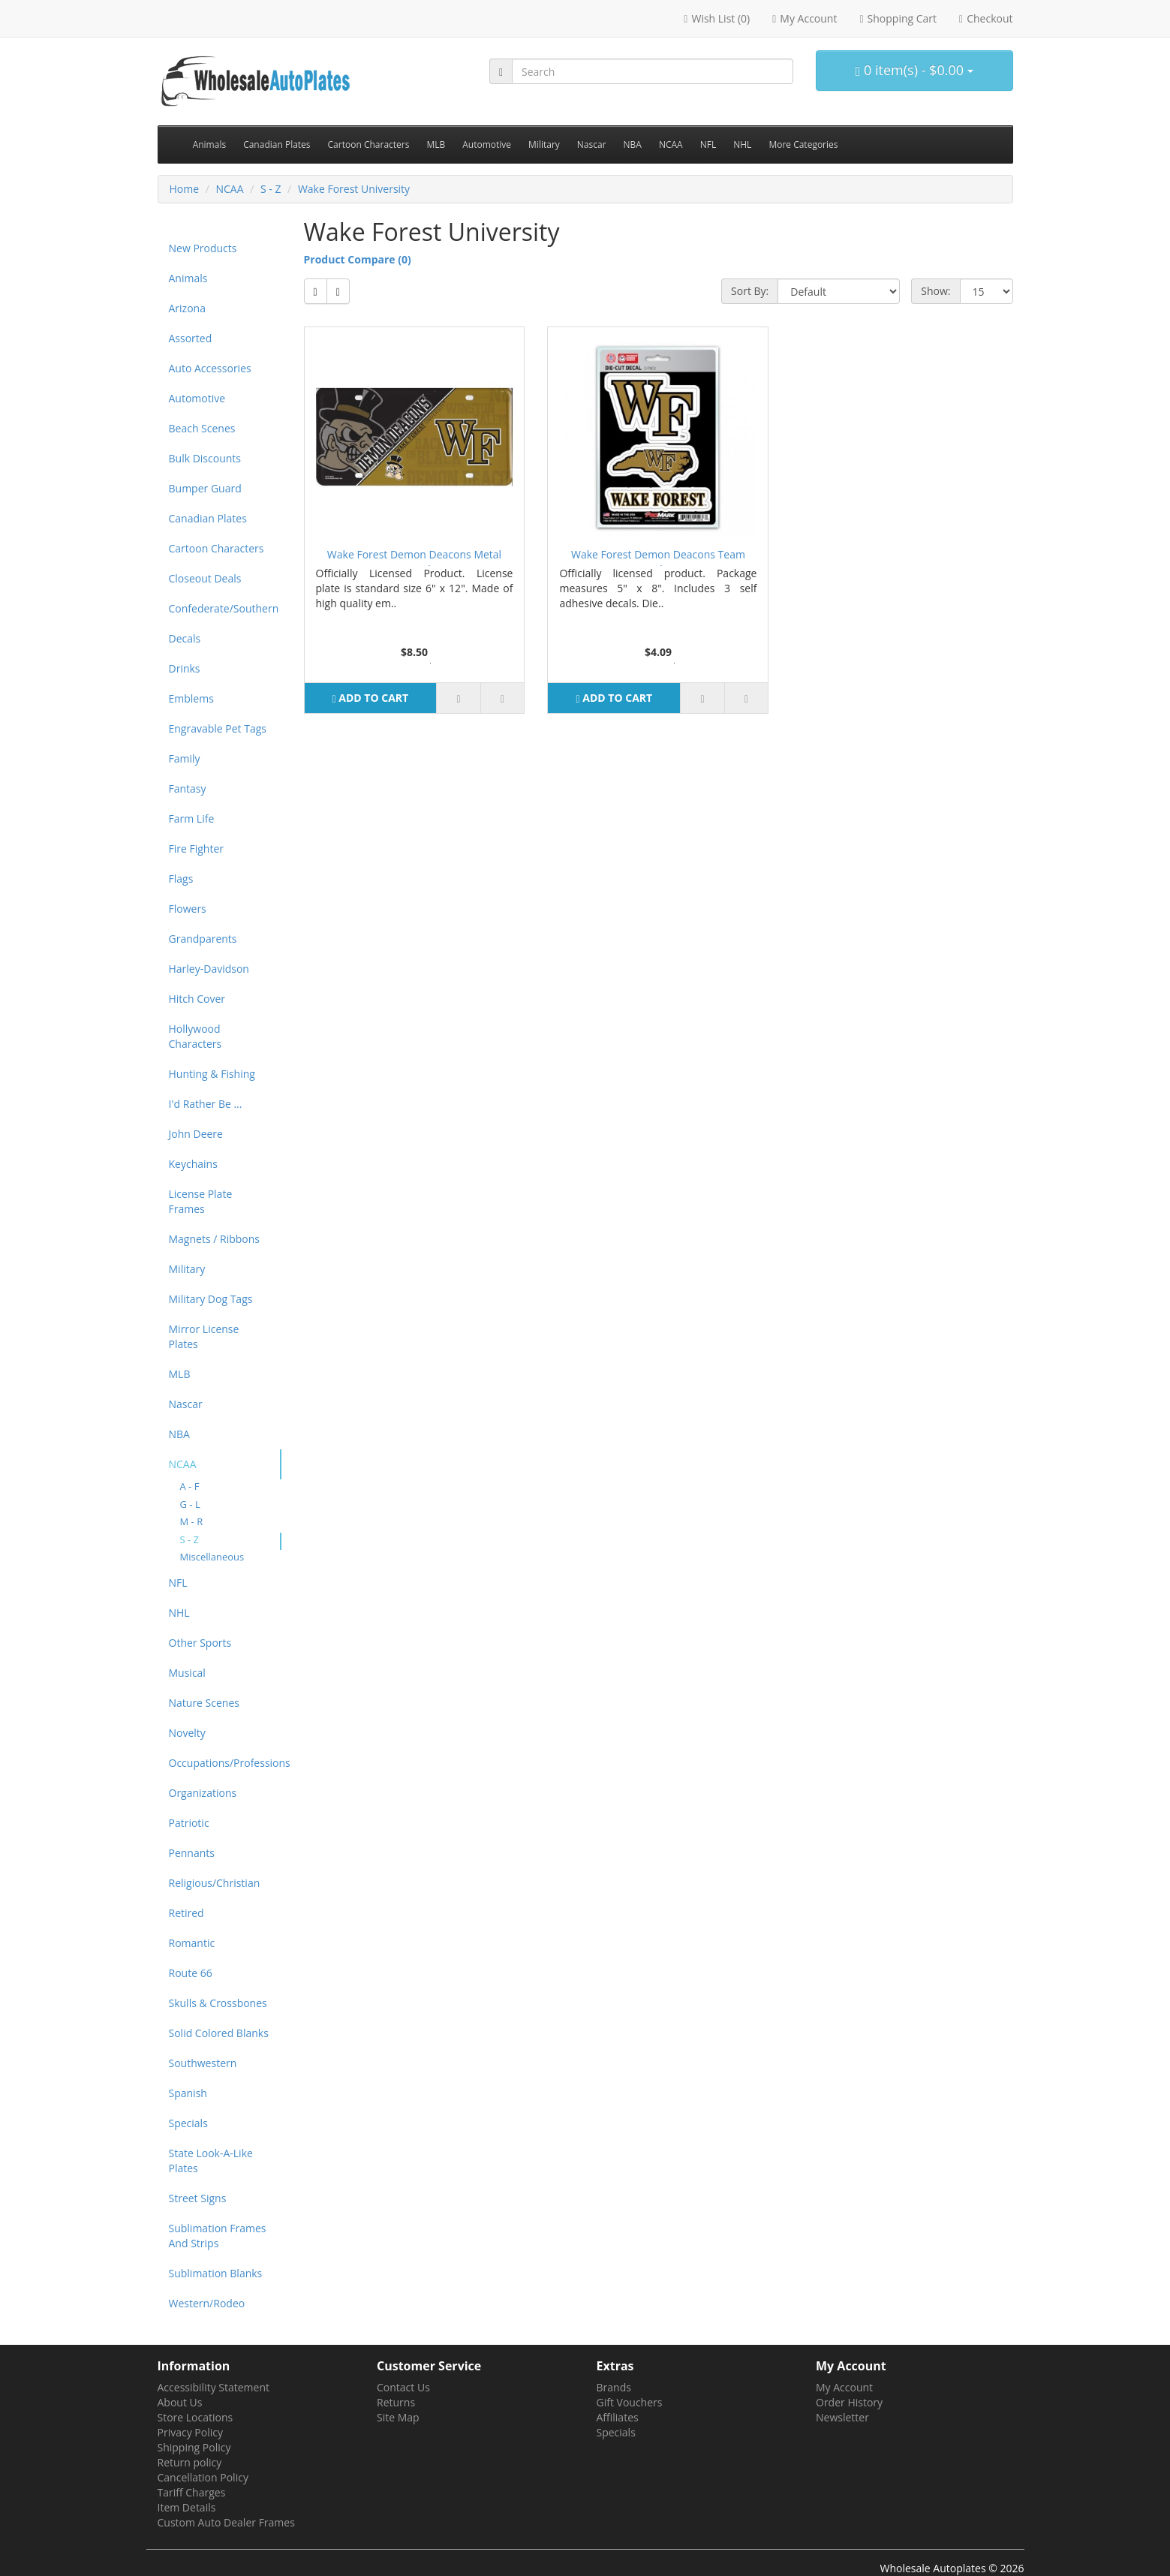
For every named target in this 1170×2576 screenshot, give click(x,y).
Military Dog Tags (211, 1299)
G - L (190, 1504)
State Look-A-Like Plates (211, 2160)
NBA (633, 144)
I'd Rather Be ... (205, 1104)
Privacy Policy (190, 2432)
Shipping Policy (194, 2447)
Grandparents (203, 938)
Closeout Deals (205, 578)
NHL (742, 144)
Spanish (188, 2093)
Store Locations (195, 2417)
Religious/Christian (214, 1883)
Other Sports (200, 1643)
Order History (849, 2402)
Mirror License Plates (204, 1336)
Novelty (187, 1733)
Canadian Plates (276, 144)
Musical (187, 1673)
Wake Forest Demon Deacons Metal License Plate (414, 556)
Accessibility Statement (214, 2387)
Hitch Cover (197, 999)
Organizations (203, 1793)
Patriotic (189, 1823)
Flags (181, 878)
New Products (203, 248)
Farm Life (192, 818)
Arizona (187, 308)
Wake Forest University (354, 189)
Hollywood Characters (195, 1036)
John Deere (196, 1134)
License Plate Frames (201, 1201)
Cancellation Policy (203, 2477)
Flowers (187, 908)
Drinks (184, 668)
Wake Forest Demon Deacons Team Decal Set (658, 556)
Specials (188, 2123)
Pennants (192, 1853)
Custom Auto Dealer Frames (226, 2522)
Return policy (190, 2462)
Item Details (187, 2507)
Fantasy (187, 788)
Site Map (398, 2417)
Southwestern (203, 2063)
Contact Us (403, 2387)
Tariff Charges (192, 2492)
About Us (180, 2402)
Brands (614, 2387)
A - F (190, 1486)
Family (184, 758)
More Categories (803, 144)
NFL (708, 144)
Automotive (486, 144)
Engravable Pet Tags (218, 728)
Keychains (193, 1164)
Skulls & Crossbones (218, 2003)
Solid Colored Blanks (219, 2033)
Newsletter (842, 2417)
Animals (210, 144)
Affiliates (618, 2417)
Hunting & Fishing (212, 1074)
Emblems (191, 698)
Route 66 (190, 1973)
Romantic (192, 1943)
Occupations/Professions (225, 1763)
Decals (185, 638)
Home (185, 189)
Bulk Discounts (205, 458)
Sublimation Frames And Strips (217, 2235)
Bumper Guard (205, 488)
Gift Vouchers (630, 2402)
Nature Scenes (204, 1703)
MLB (435, 144)
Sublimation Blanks (216, 2273)
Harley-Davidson (209, 968)
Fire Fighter (196, 848)
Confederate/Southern (224, 608)
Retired (186, 1913)
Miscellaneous (212, 1556)
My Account (844, 2387)
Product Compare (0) (357, 259)
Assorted (190, 338)
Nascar (591, 144)
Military (544, 144)
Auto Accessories (210, 368)
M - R (191, 1521)
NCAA (671, 144)
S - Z (270, 189)
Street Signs (198, 2198)
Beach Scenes (202, 428)
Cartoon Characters (369, 144)
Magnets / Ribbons (214, 1239)
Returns (396, 2402)
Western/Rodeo (207, 2303)
